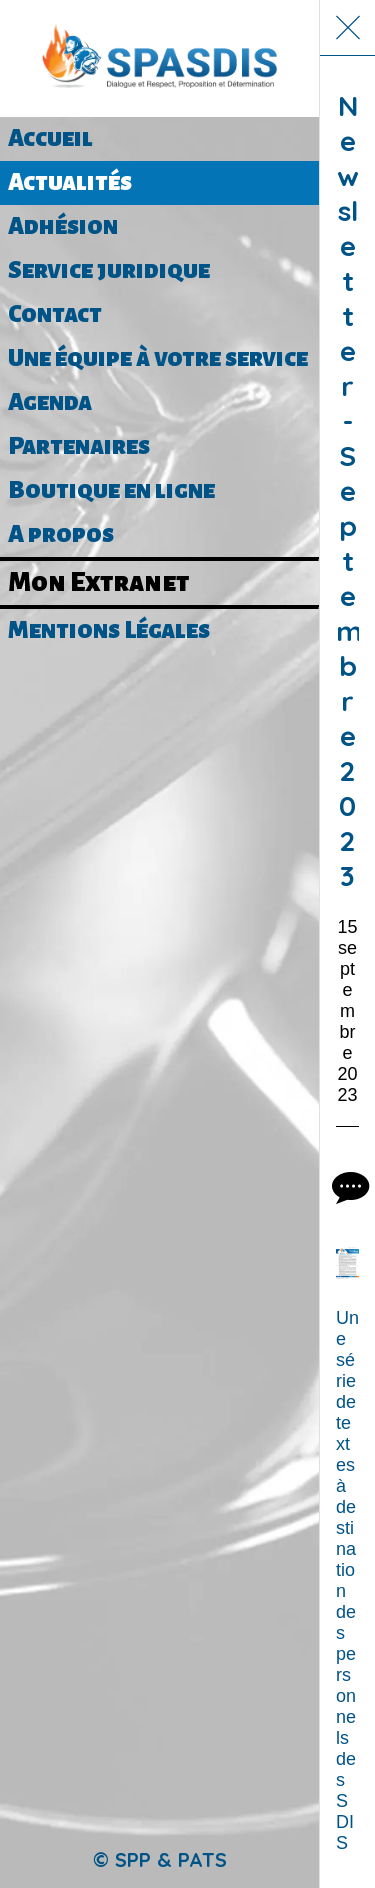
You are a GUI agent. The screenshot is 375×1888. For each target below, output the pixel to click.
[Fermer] (348, 28)
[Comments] (348, 1187)
